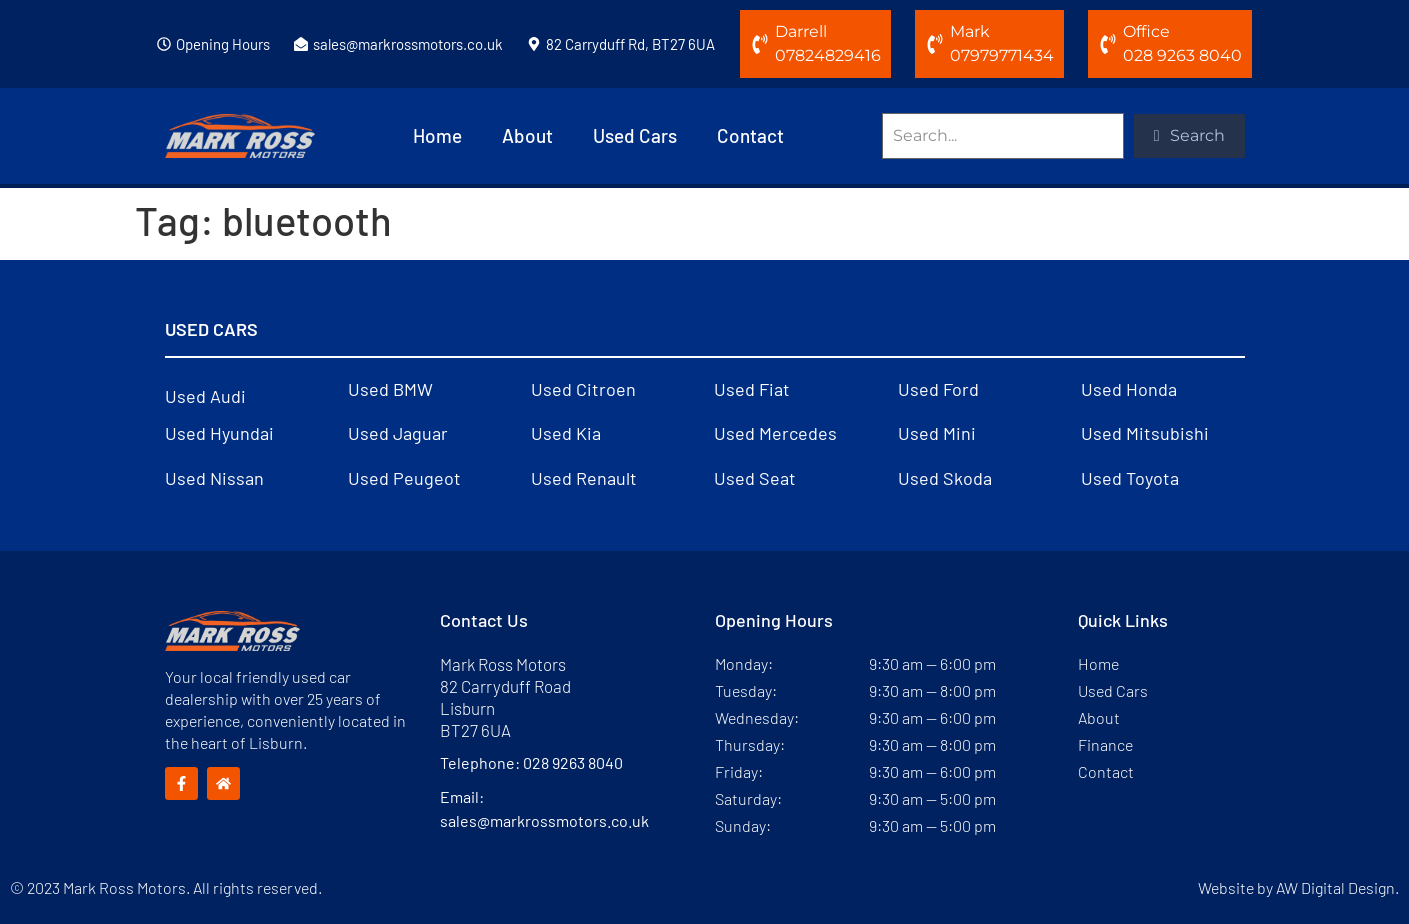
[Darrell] (760, 44)
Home (437, 135)
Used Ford (938, 389)
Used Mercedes (775, 433)
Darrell (801, 31)
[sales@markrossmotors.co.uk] (301, 44)
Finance (1105, 744)
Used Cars (635, 135)
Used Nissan (214, 478)
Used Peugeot (404, 478)
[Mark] (935, 44)
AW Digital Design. (1337, 887)
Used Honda (1129, 389)
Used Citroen (583, 389)
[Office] (1108, 44)
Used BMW (390, 389)
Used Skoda (945, 478)
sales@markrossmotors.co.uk (408, 44)
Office (1146, 31)
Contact (750, 135)
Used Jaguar (398, 433)
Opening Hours (223, 44)
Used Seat (755, 478)
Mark (970, 31)
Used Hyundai (219, 433)
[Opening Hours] (164, 44)
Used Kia (566, 433)
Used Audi (205, 396)
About (527, 135)
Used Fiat (752, 389)
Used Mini (937, 433)
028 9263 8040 (573, 762)
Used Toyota (1130, 478)
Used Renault (584, 478)
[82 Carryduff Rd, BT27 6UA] (534, 44)
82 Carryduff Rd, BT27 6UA (630, 44)
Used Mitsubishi (1145, 433)
